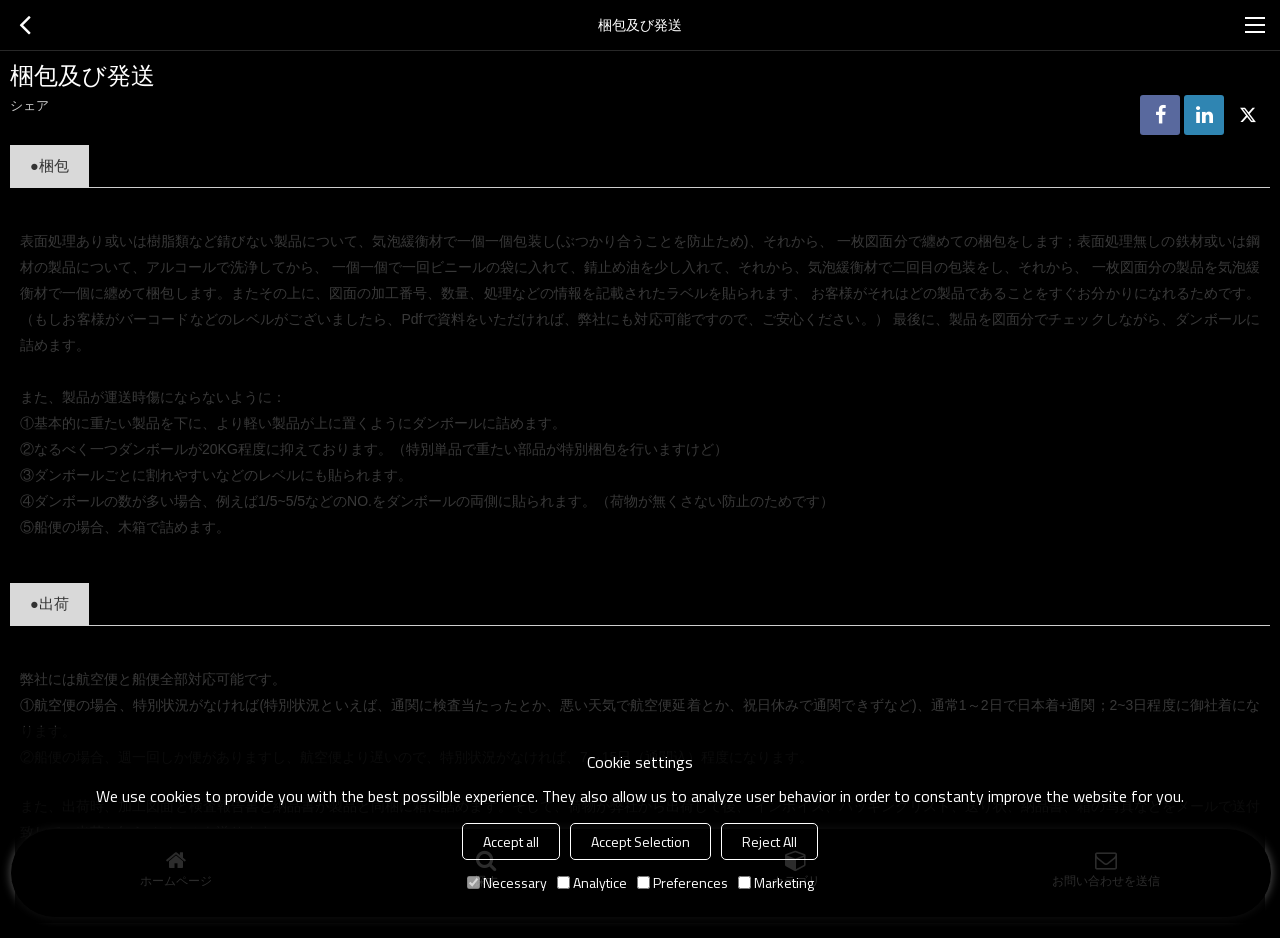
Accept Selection (640, 841)
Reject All (769, 841)
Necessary (507, 882)
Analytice (592, 882)
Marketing (776, 882)
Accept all (511, 841)
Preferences (682, 882)
